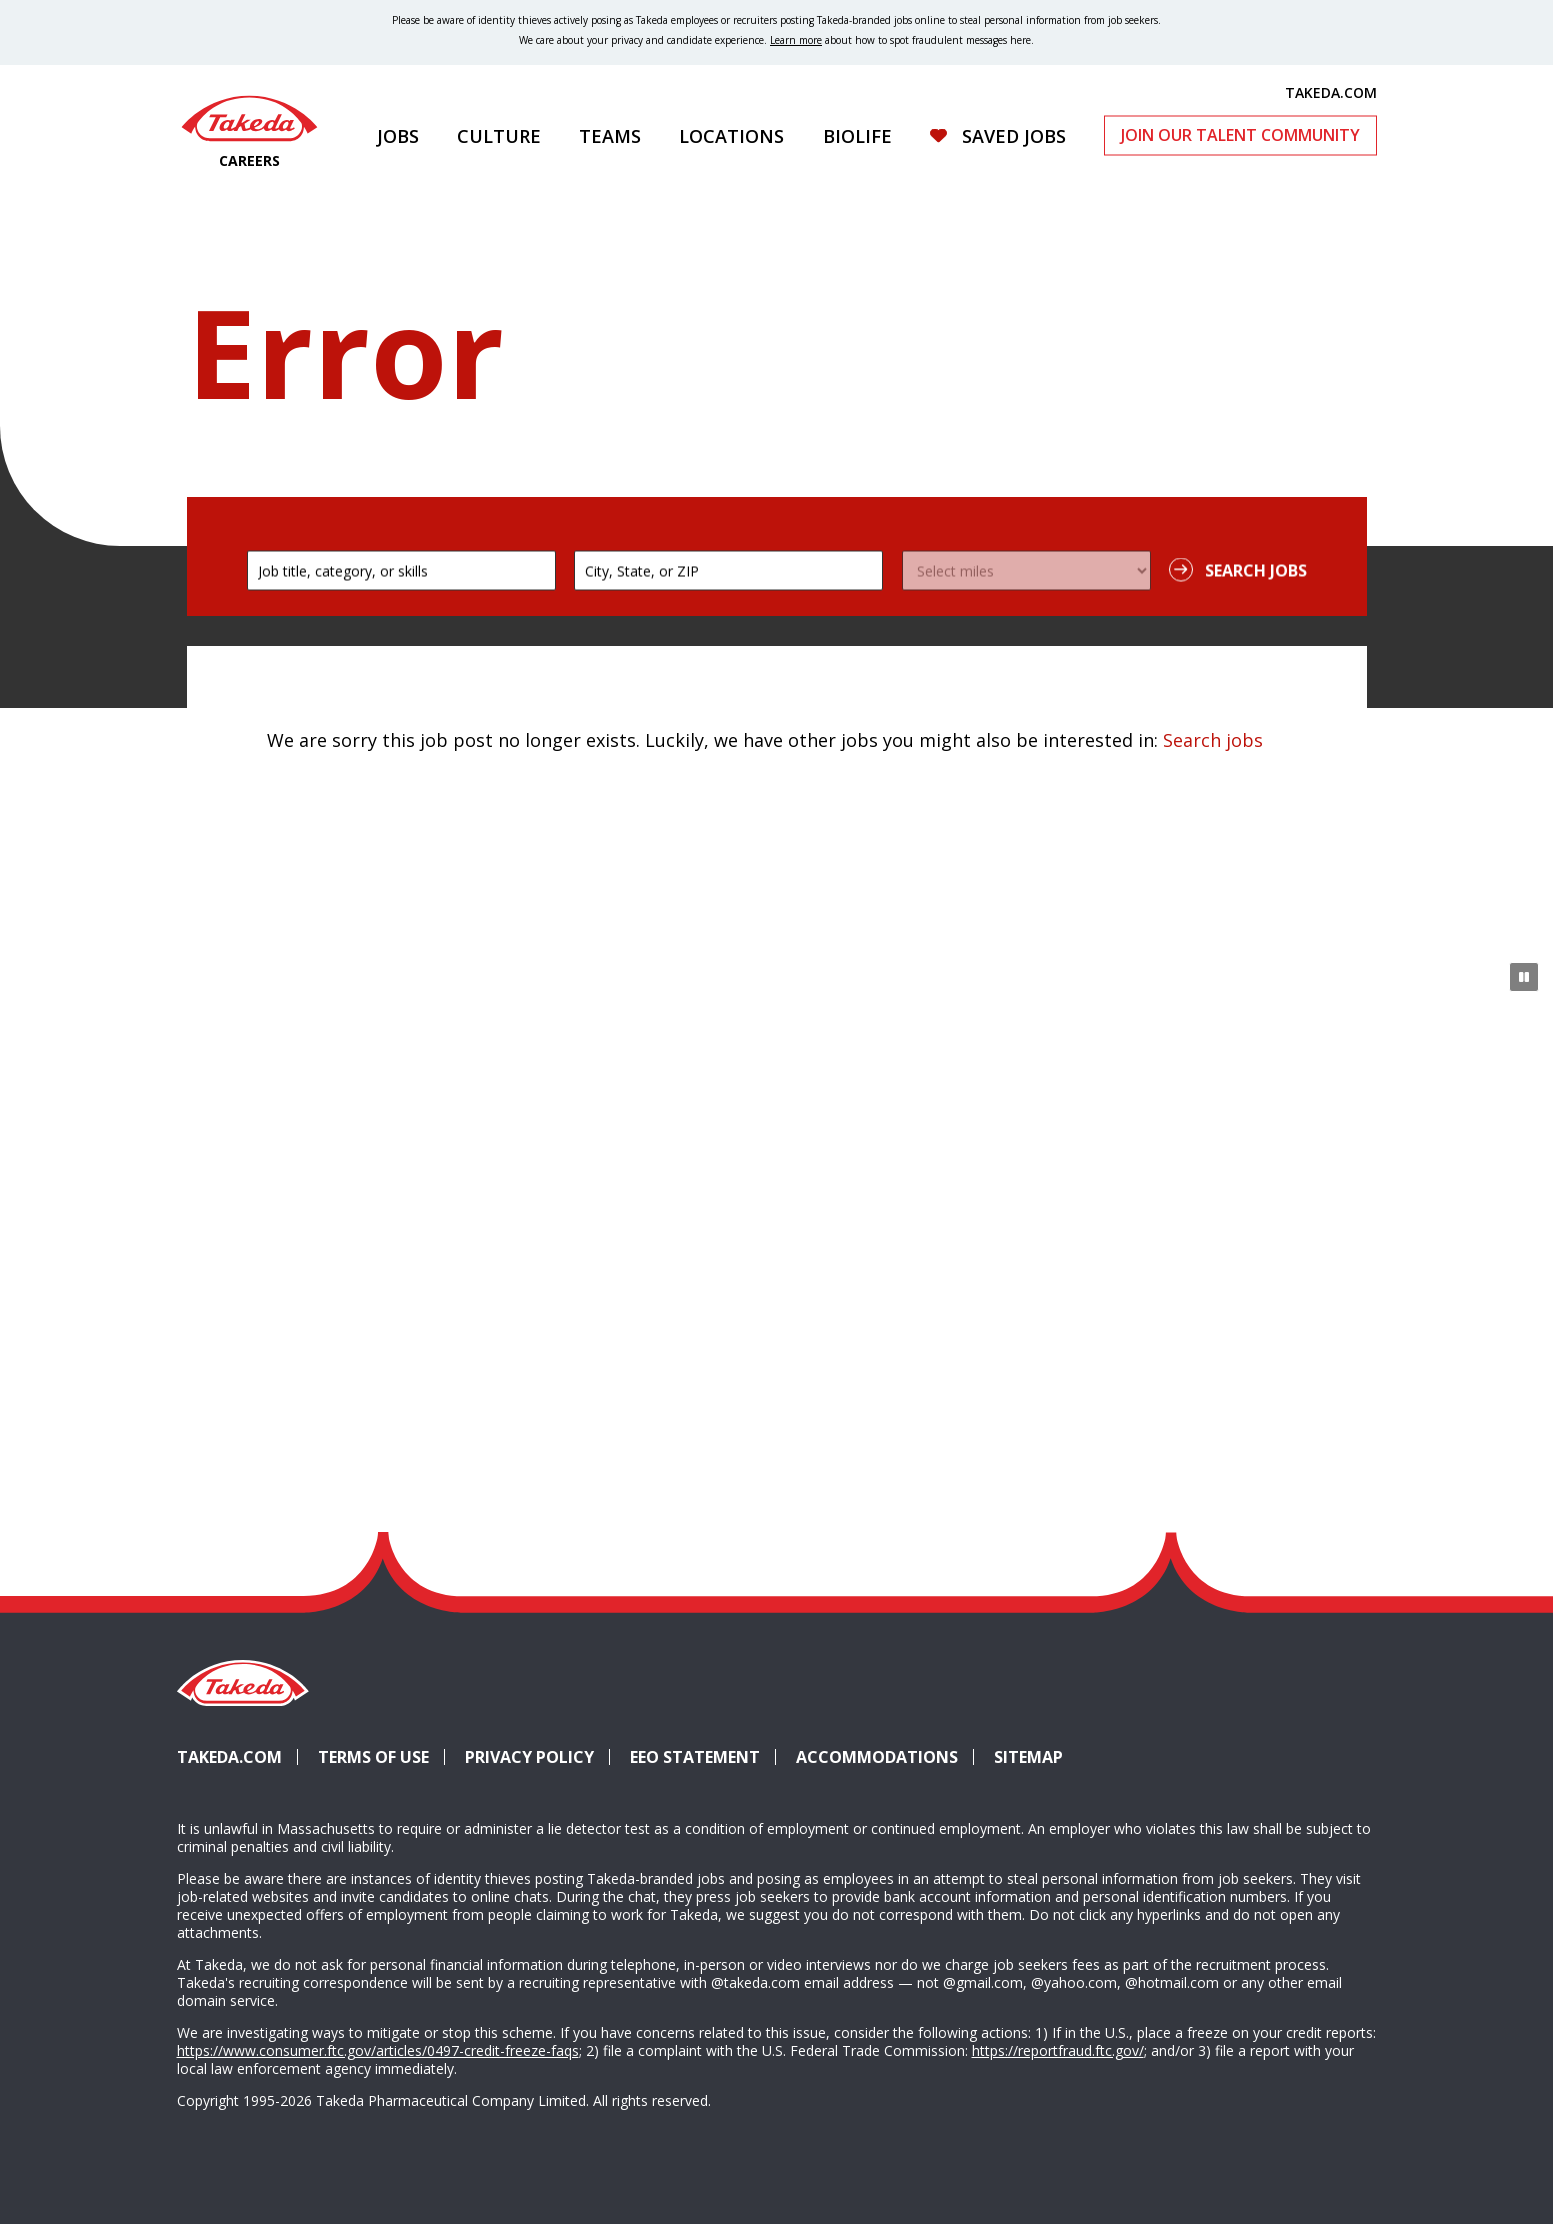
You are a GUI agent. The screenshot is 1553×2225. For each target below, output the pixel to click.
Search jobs (1213, 740)
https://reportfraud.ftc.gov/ (1058, 2050)
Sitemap (1028, 1757)
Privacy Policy (529, 1757)
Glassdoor (1279, 1720)
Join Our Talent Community (1239, 135)
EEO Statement (695, 1757)
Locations (731, 136)
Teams (610, 136)
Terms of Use (373, 1757)
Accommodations (885, 1757)
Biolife (856, 136)
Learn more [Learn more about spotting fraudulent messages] (796, 40)
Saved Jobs (1013, 136)
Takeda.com (229, 1757)
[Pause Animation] (1524, 977)
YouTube (1350, 1720)
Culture (499, 136)
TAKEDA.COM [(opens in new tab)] (1331, 92)
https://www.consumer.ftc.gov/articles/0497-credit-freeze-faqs (378, 2050)
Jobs (398, 136)
